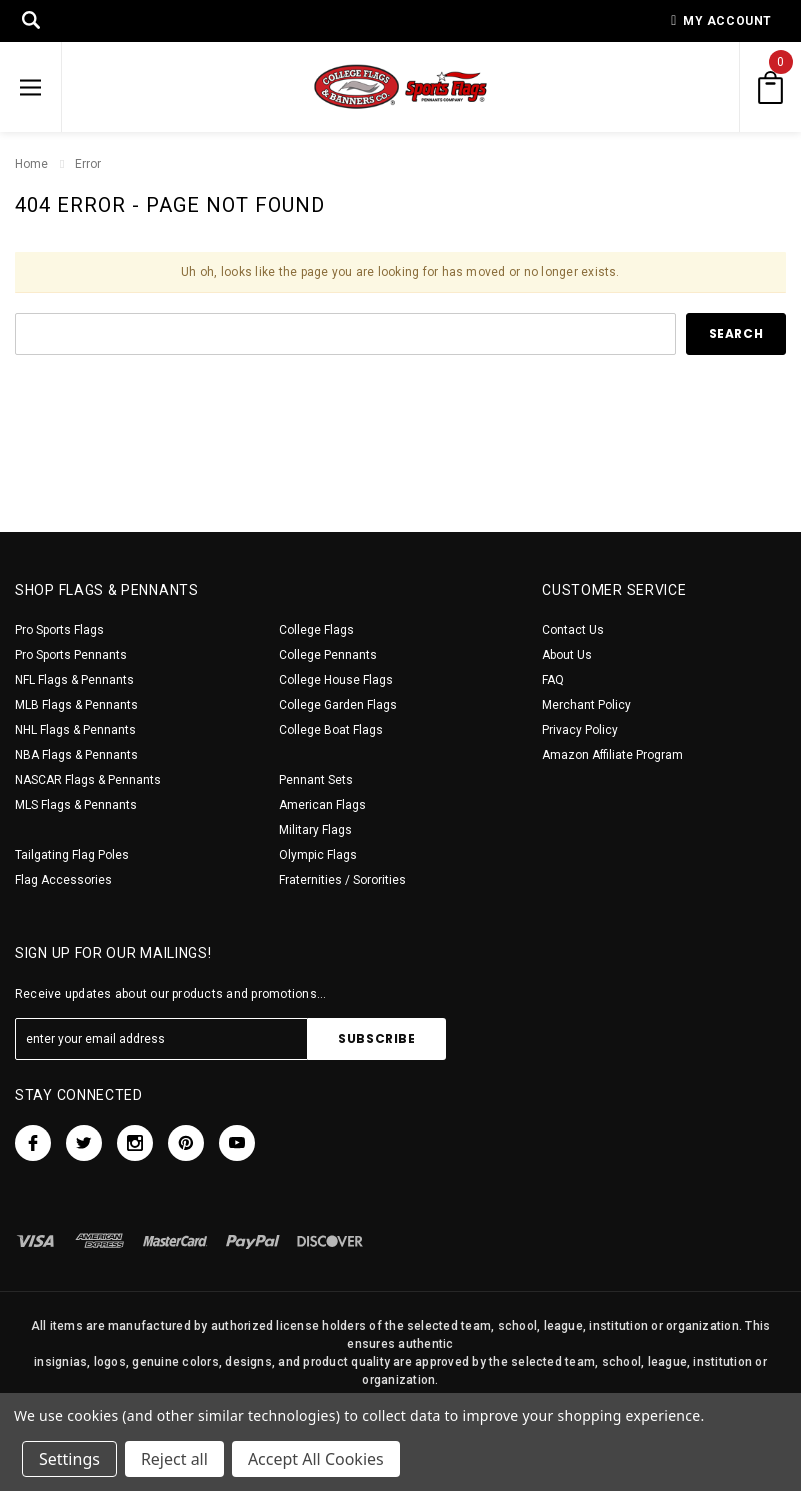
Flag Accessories (63, 880)
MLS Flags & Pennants (76, 805)
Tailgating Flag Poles (72, 855)
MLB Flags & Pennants (76, 705)
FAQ (553, 680)
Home (31, 164)
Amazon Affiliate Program (612, 755)
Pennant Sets (316, 780)
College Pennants (328, 655)
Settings (69, 1459)
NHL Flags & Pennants (75, 730)
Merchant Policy (586, 705)
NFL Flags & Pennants (74, 680)
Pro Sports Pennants (71, 655)
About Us (567, 655)
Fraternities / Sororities (342, 880)
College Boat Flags (331, 730)
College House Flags (336, 680)
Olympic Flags (318, 855)
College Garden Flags (338, 705)
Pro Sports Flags (59, 630)
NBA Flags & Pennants (76, 755)
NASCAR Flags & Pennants (88, 780)
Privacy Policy (580, 730)
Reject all (174, 1459)
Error (88, 164)
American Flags (322, 805)
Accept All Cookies (316, 1459)
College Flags (316, 630)
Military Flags (315, 830)
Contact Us (573, 630)
